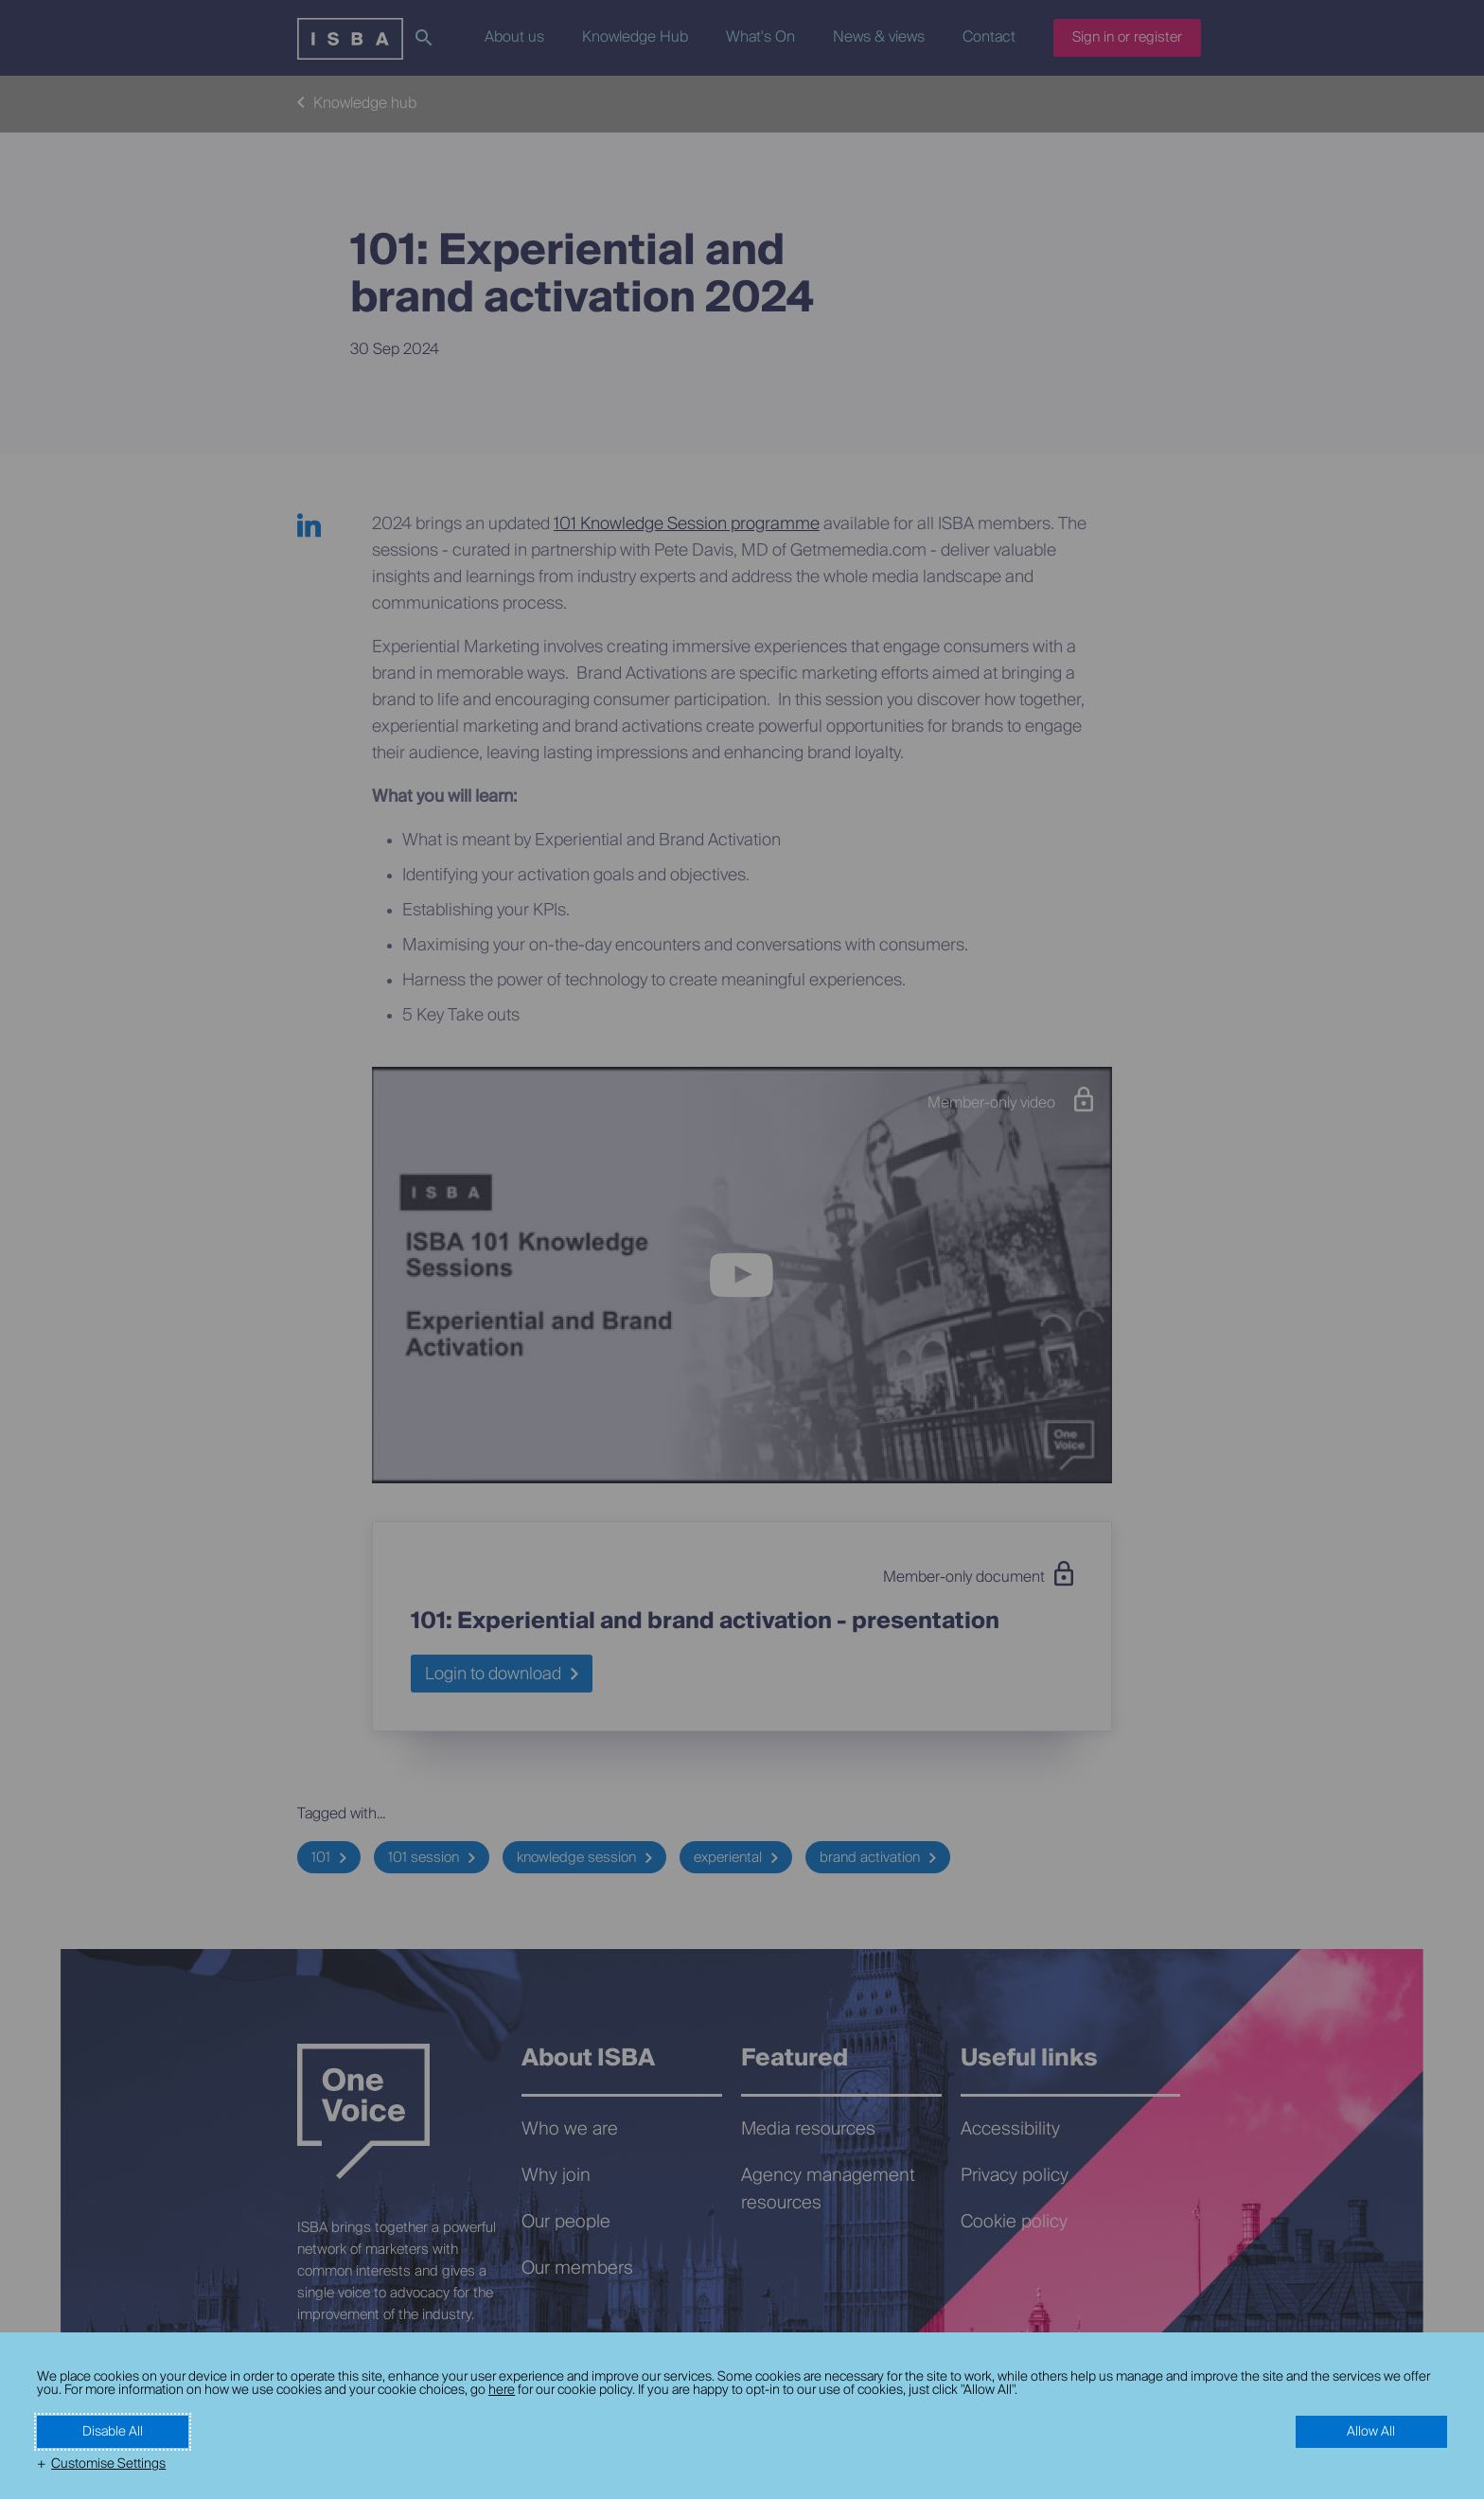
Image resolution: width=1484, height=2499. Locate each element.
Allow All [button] (1371, 2431)
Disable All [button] (112, 2431)
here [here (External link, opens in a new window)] (501, 2390)
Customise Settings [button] (108, 2464)
